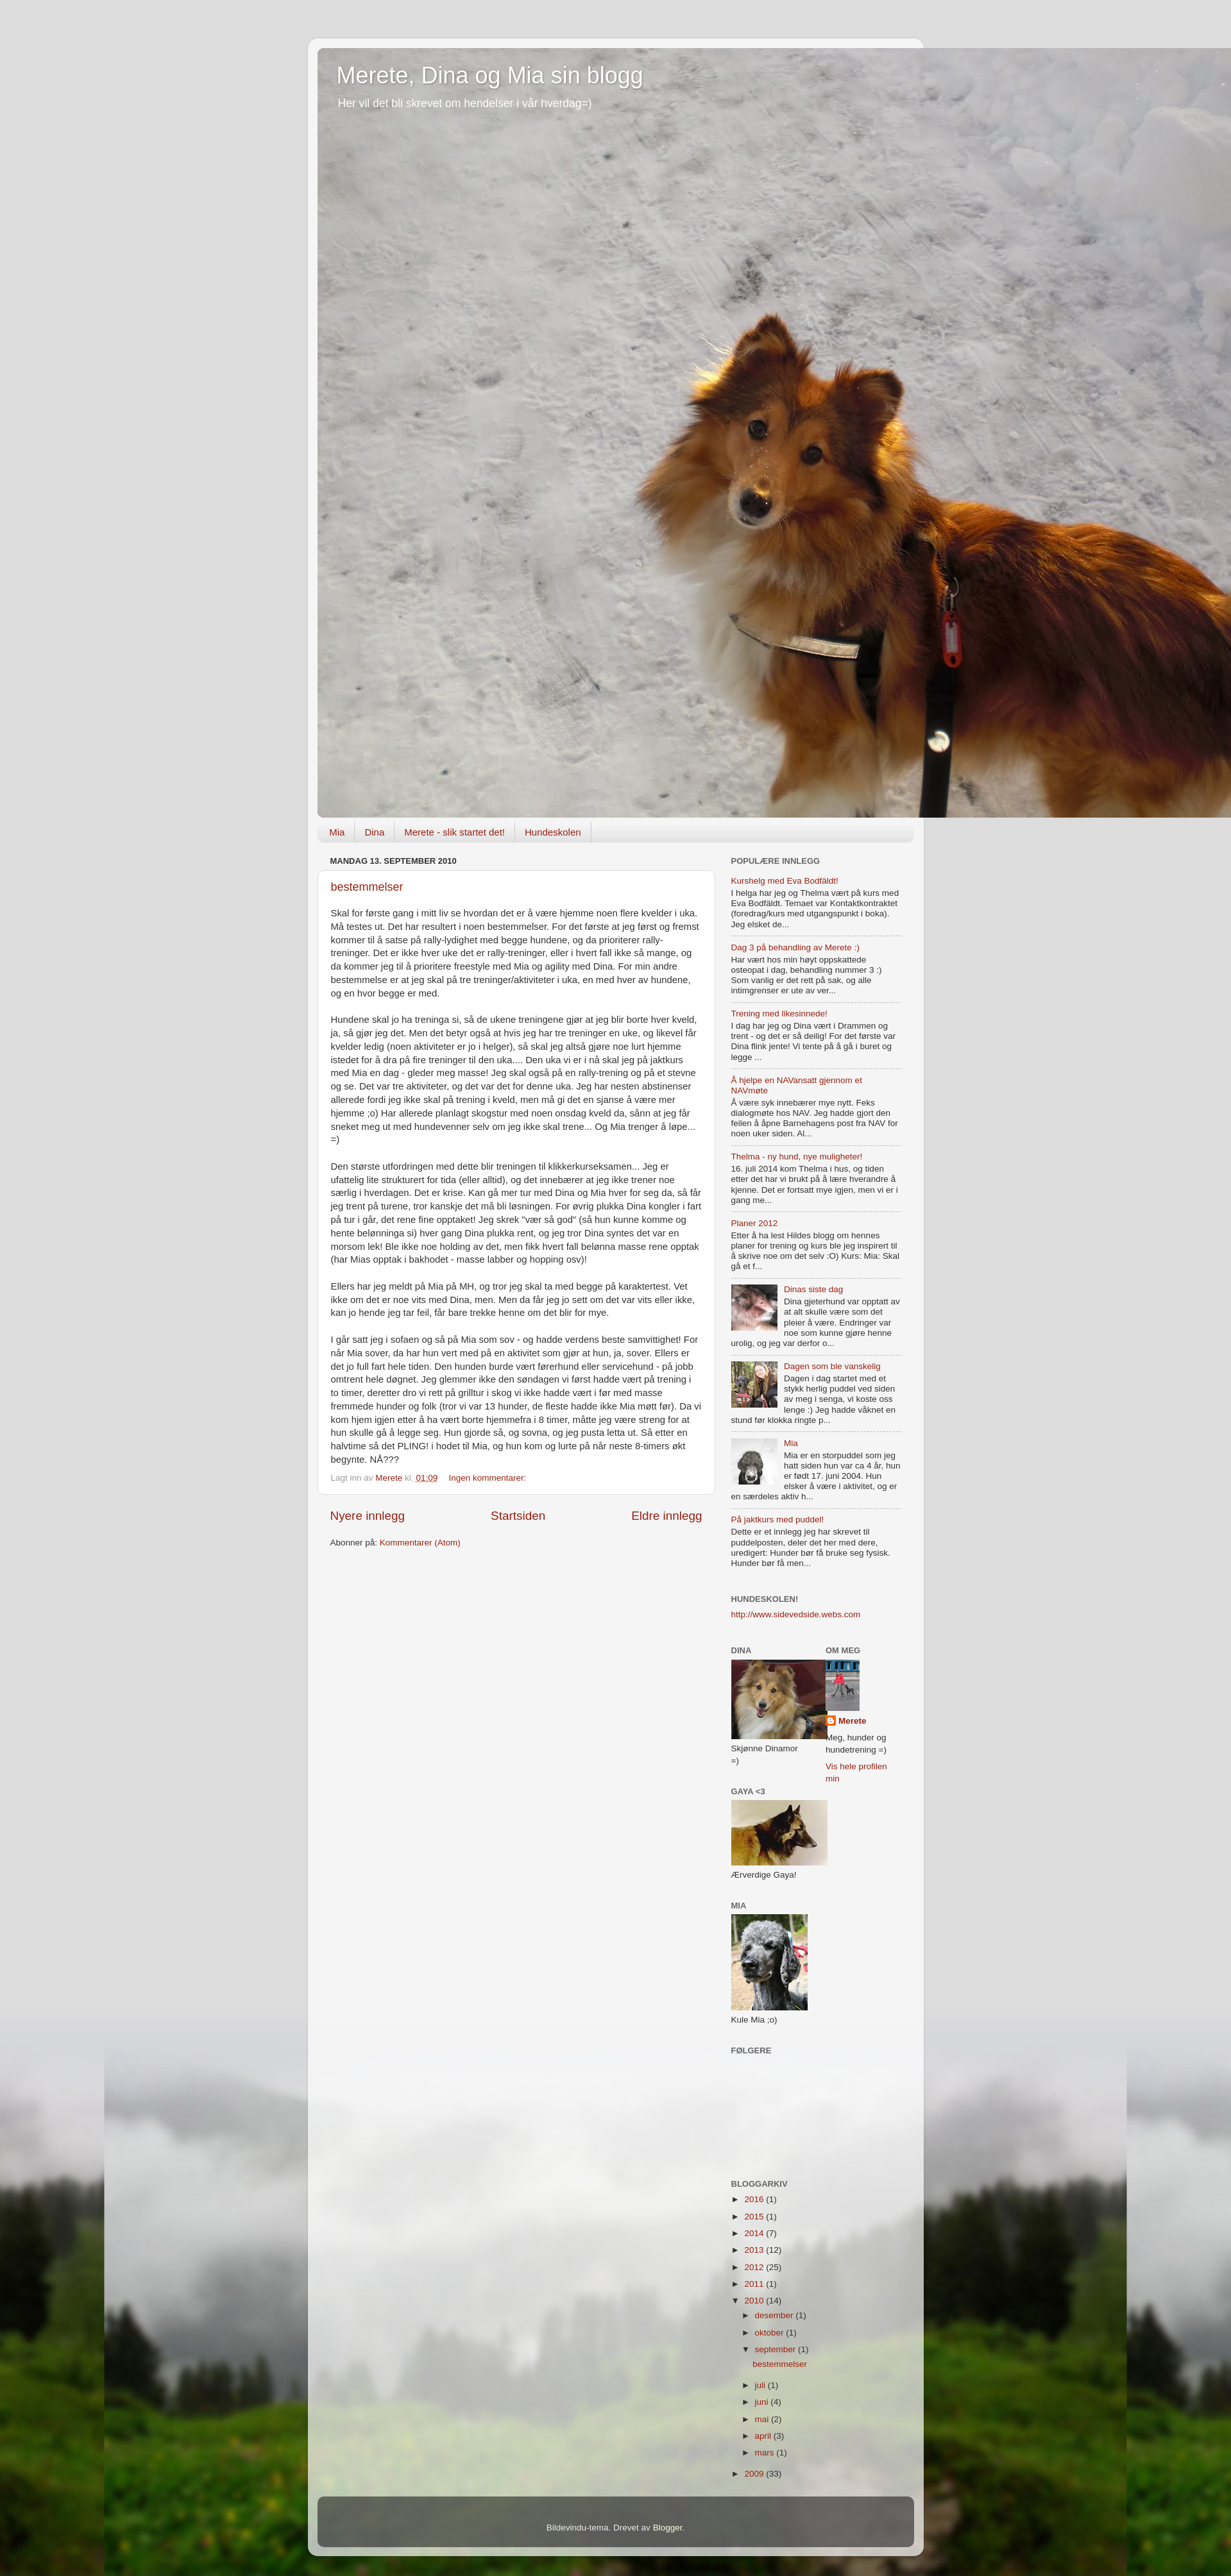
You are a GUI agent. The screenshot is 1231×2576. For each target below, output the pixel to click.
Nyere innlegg (367, 1515)
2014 (755, 2233)
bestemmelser (367, 886)
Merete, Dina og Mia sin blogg (490, 75)
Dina (374, 832)
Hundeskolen (553, 832)
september (777, 2349)
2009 (755, 2474)
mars (766, 2452)
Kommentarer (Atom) (420, 1542)
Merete (852, 1721)
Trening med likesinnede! (779, 1013)
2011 (755, 2284)
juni (763, 2402)
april (764, 2436)
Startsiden (518, 1515)
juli (761, 2385)
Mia (336, 832)
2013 (755, 2250)
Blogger (668, 2527)
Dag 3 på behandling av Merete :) (795, 947)
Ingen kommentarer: (488, 1478)
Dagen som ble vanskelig (832, 1366)
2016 (755, 2199)
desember (775, 2315)
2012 (755, 2267)
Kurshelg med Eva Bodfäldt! (784, 881)
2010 (755, 2300)
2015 (755, 2216)
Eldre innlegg (666, 1515)
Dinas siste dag (813, 1289)
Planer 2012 (754, 1223)
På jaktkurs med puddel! (777, 1519)
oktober (770, 2332)
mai (763, 2419)
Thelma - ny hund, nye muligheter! (797, 1156)
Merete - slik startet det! (454, 832)
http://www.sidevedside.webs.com (796, 1614)
